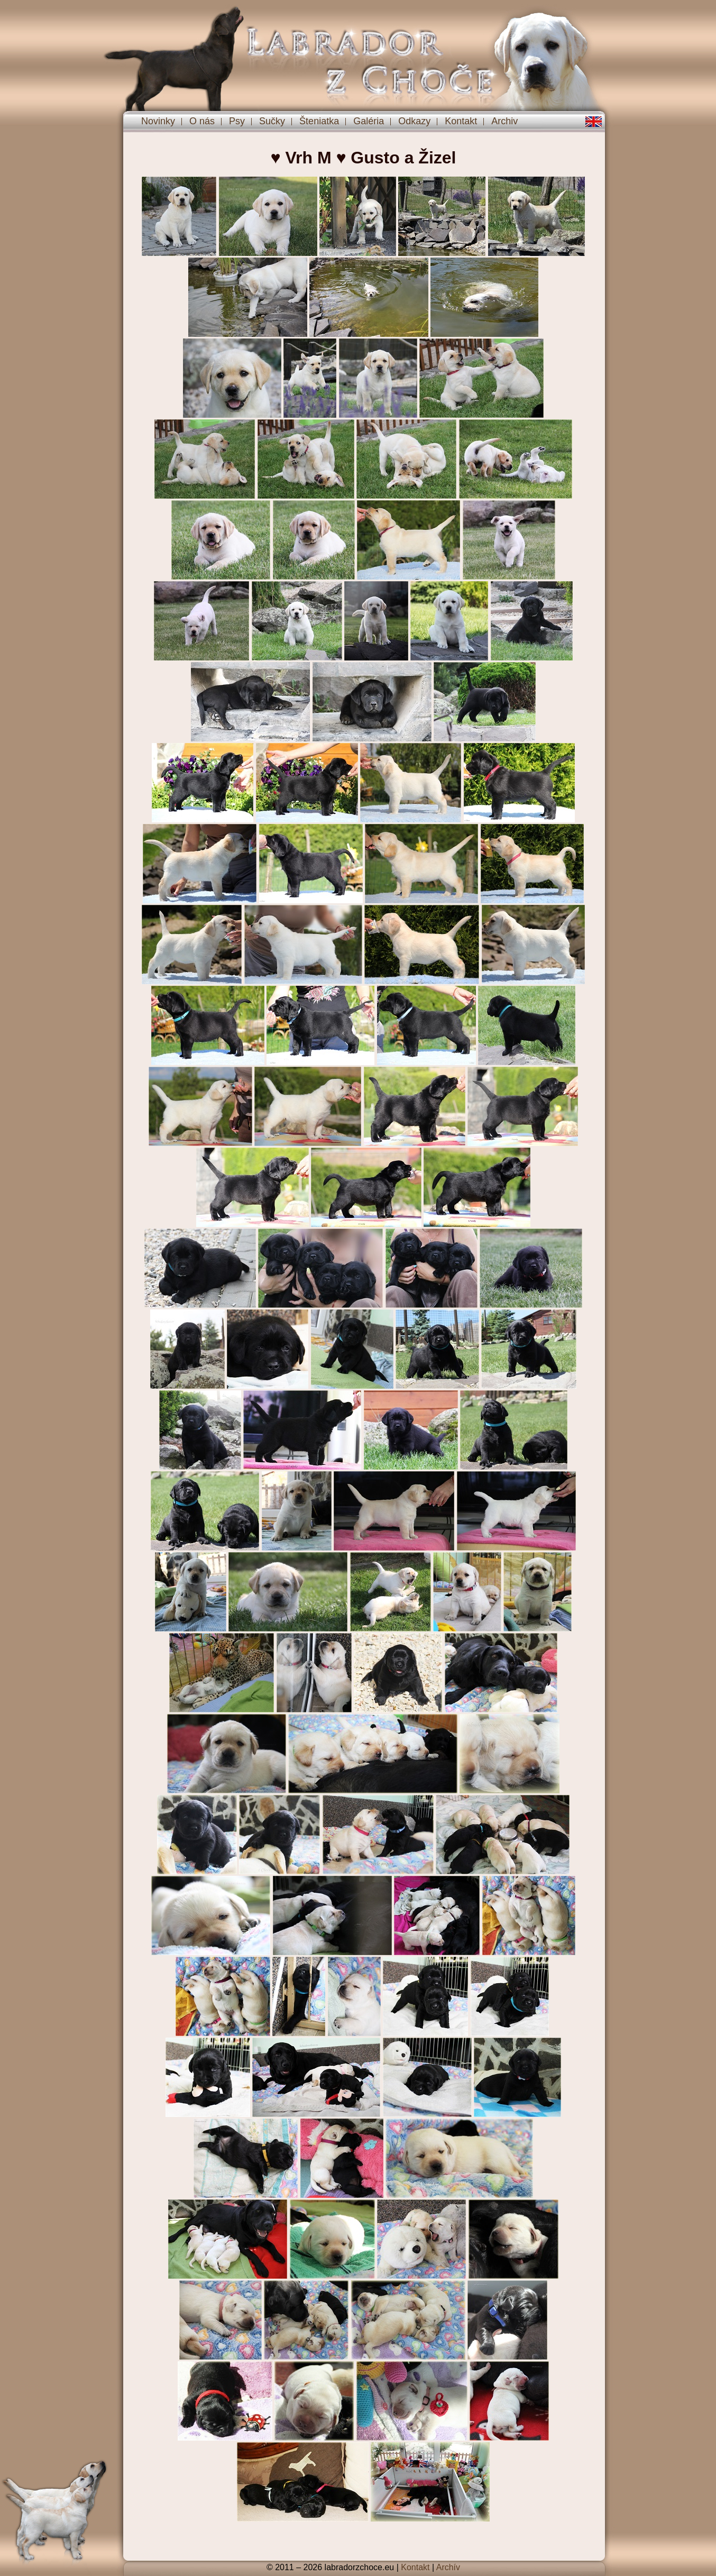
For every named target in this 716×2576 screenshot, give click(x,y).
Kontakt (461, 121)
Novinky (158, 121)
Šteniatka (319, 121)
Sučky (272, 121)
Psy (237, 121)
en (593, 121)
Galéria (368, 121)
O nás (202, 121)
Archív (448, 2567)
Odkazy (414, 121)
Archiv (504, 121)
